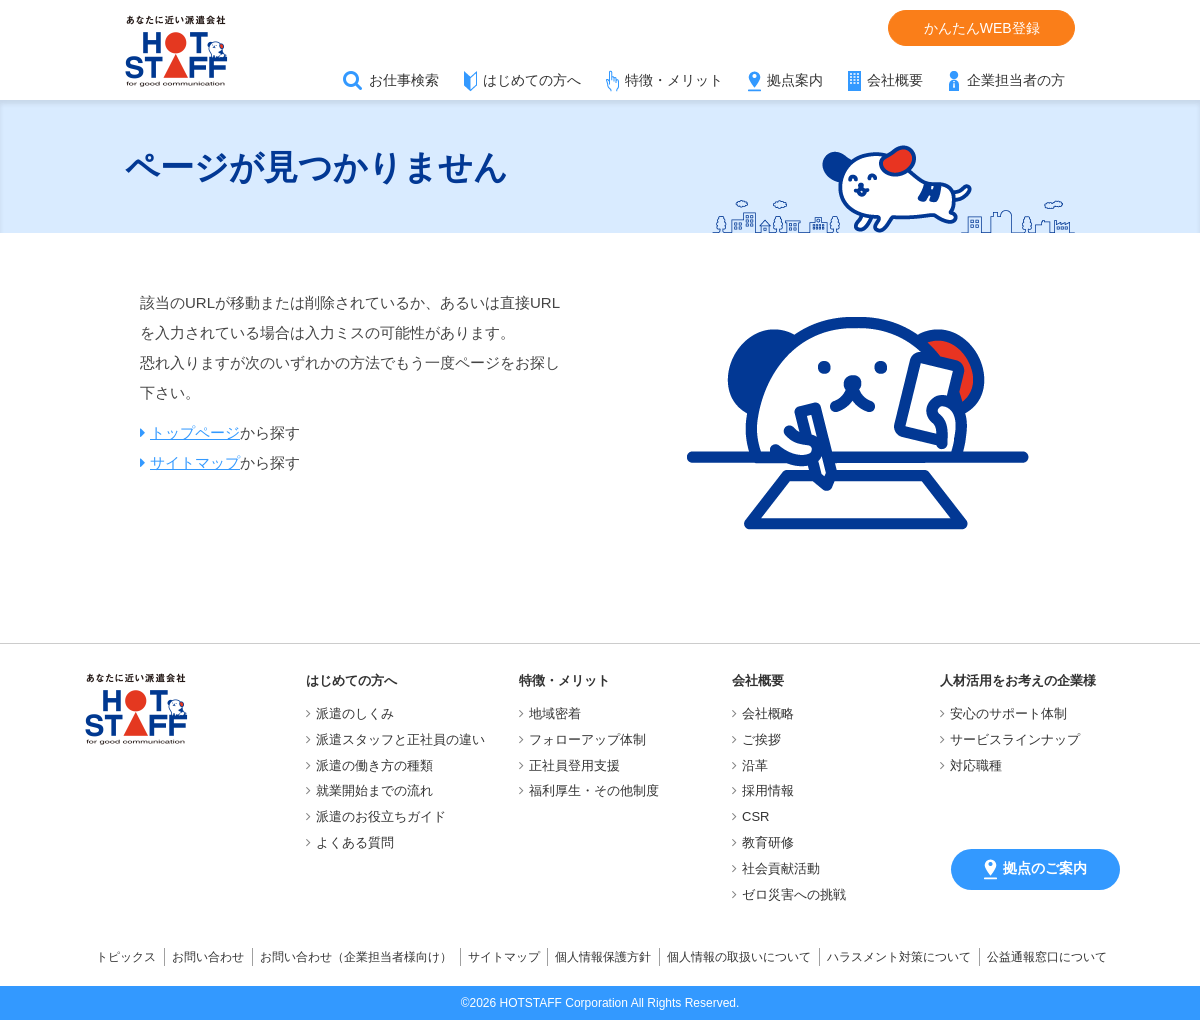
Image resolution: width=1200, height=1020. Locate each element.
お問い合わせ (208, 957)
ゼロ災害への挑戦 (794, 894)
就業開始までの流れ (374, 790)
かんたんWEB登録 (982, 28)
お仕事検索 (404, 80)
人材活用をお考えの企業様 (1018, 680)
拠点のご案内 (1035, 869)
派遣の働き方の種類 (374, 765)
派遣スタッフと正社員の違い (400, 739)
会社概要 (895, 80)
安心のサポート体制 (1008, 713)
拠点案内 (795, 80)
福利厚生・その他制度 (594, 790)
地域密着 (555, 713)
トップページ (195, 432)
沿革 (755, 765)
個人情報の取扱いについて (739, 957)
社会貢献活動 (781, 868)
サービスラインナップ (1015, 739)
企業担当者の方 (1016, 80)
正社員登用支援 (574, 765)
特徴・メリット (674, 80)
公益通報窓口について (1047, 957)
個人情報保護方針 (603, 957)
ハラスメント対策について (899, 957)
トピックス (126, 957)
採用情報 (768, 790)
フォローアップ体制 (587, 739)
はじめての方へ (532, 80)
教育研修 (768, 842)
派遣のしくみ (355, 713)
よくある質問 (355, 842)
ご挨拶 (761, 739)
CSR (755, 816)
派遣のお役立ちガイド (381, 816)
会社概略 (768, 713)
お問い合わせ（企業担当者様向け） (356, 957)
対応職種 (976, 765)
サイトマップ (195, 462)
